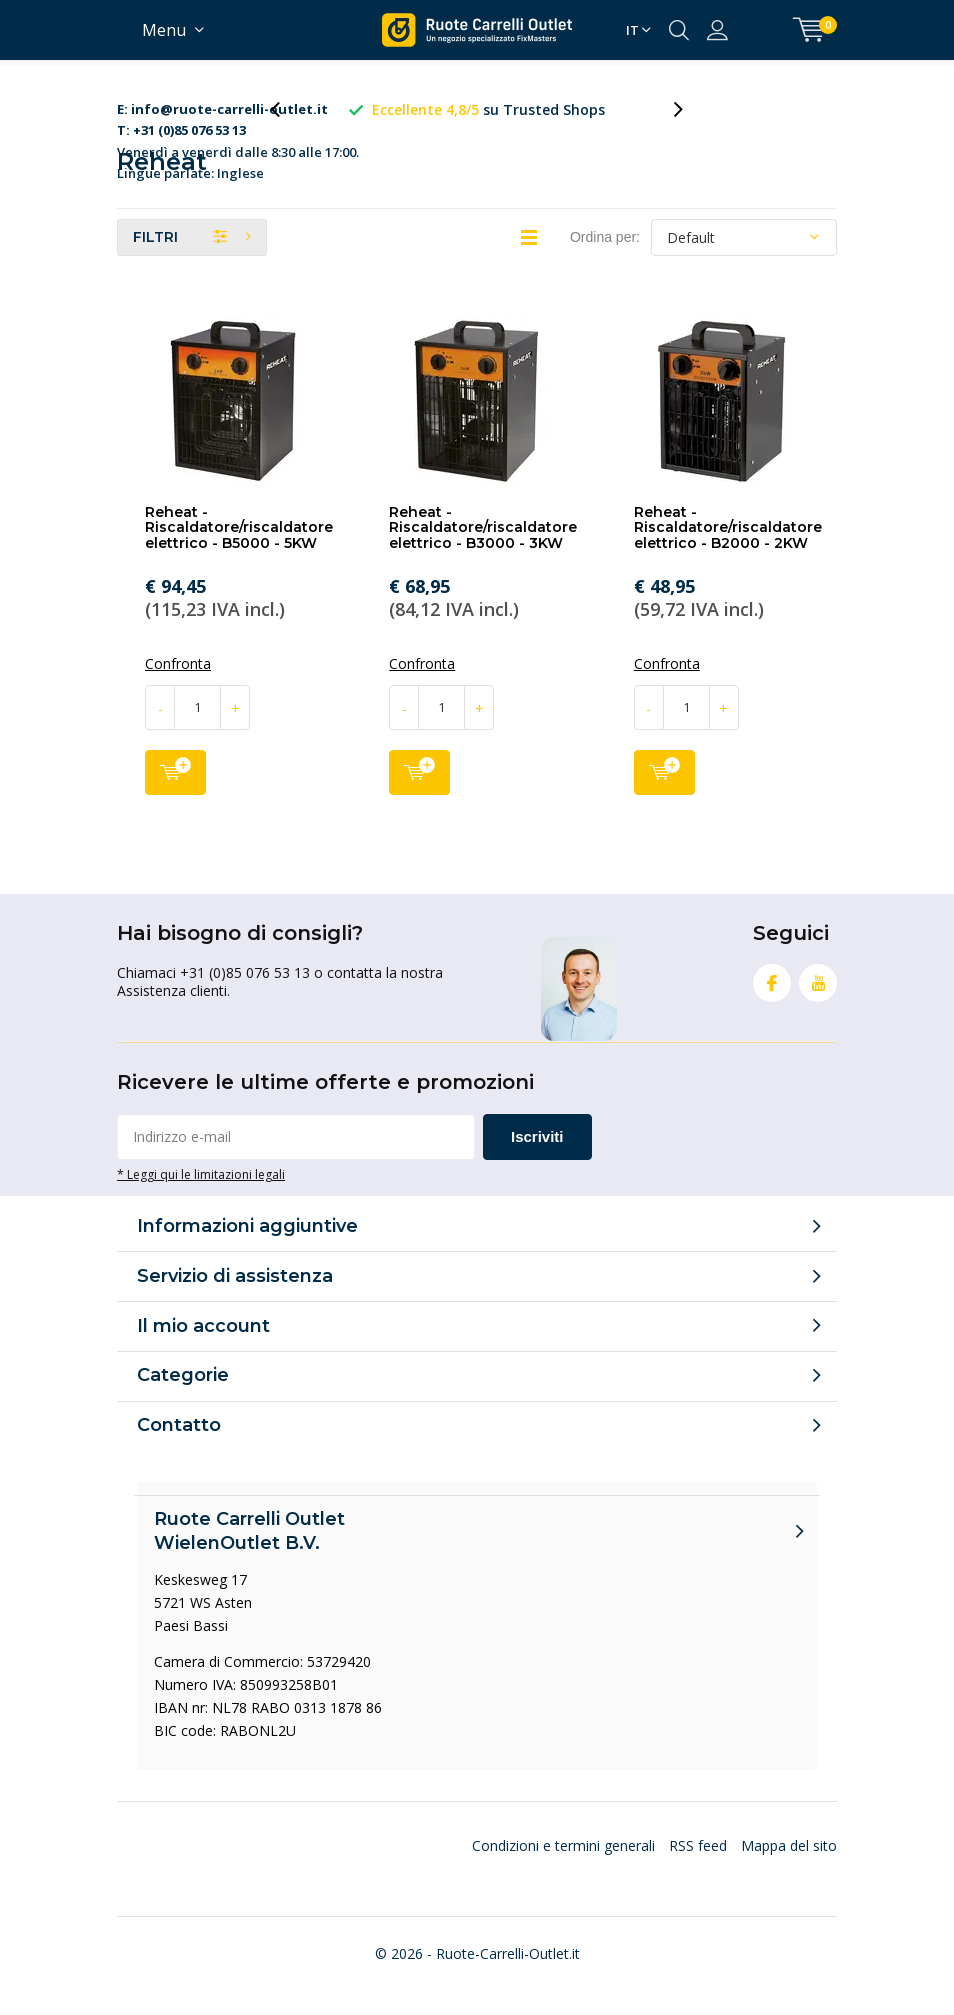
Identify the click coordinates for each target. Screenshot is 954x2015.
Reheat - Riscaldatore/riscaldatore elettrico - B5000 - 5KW (239, 545)
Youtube (818, 997)
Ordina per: (605, 255)
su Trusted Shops (531, 109)
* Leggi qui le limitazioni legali (201, 1193)
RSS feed (698, 1864)
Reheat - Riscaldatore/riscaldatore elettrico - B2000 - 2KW (728, 545)
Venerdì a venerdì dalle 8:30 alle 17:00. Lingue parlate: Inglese (238, 120)
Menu (164, 30)
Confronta (178, 683)
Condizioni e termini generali (563, 1864)
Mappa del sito (789, 1864)
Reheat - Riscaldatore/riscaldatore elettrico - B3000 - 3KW (483, 545)
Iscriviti (537, 1155)
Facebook (772, 997)
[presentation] (286, 119)
